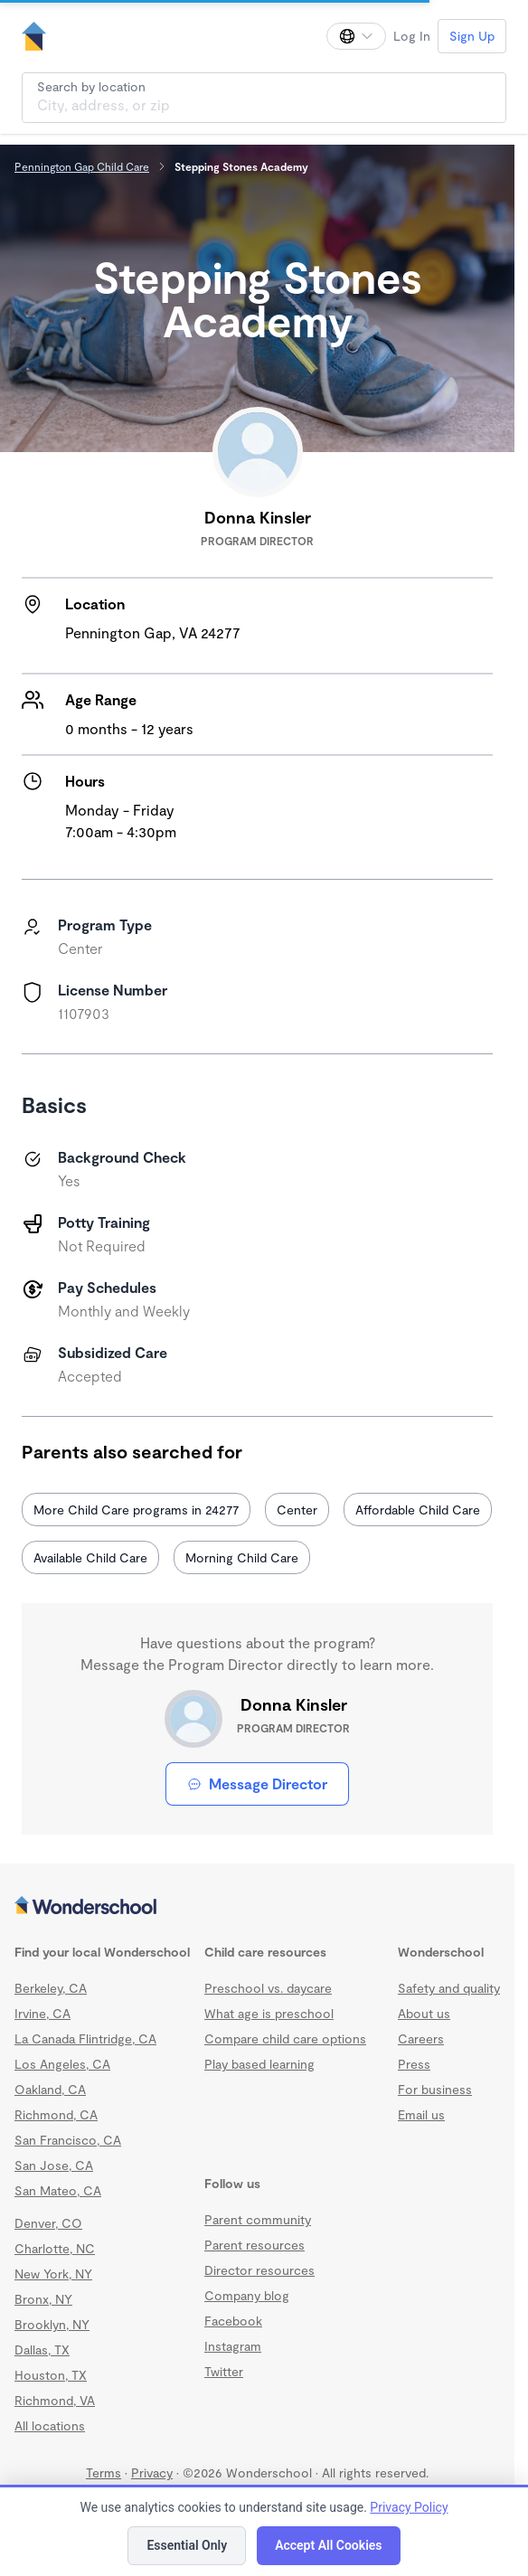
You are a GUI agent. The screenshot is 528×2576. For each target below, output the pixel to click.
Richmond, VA (54, 2400)
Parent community (257, 2219)
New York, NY (53, 2273)
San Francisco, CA (67, 2139)
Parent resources (254, 2244)
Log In (411, 35)
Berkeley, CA (50, 1988)
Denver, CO (48, 2223)
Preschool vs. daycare (268, 1988)
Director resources (259, 2270)
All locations (49, 2425)
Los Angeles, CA (62, 2063)
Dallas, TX (42, 2349)
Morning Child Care (241, 1557)
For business (435, 2089)
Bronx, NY (43, 2299)
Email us (421, 2114)
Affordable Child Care (417, 1509)
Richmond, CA (56, 2114)
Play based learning (259, 2063)
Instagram (232, 2346)
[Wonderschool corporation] (257, 1907)
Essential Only (186, 2545)
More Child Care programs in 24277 (136, 1509)
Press (414, 2063)
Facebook (233, 2320)
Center (297, 1509)
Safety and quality (449, 1988)
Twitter (223, 2371)
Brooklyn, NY (52, 2324)
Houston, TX (50, 2375)
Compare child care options (285, 2038)
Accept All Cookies (328, 2545)
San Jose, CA (53, 2165)
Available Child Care (90, 1557)
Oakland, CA (50, 2089)
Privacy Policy (409, 2507)
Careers (421, 2038)
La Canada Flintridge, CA (85, 2038)
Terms (103, 2472)
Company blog (246, 2295)
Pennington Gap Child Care (81, 166)
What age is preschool (269, 2013)
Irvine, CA (42, 2013)
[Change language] (356, 36)
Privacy (152, 2472)
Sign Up (472, 35)
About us (424, 2013)
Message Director (257, 1783)
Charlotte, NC (54, 2248)
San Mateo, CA (57, 2190)
